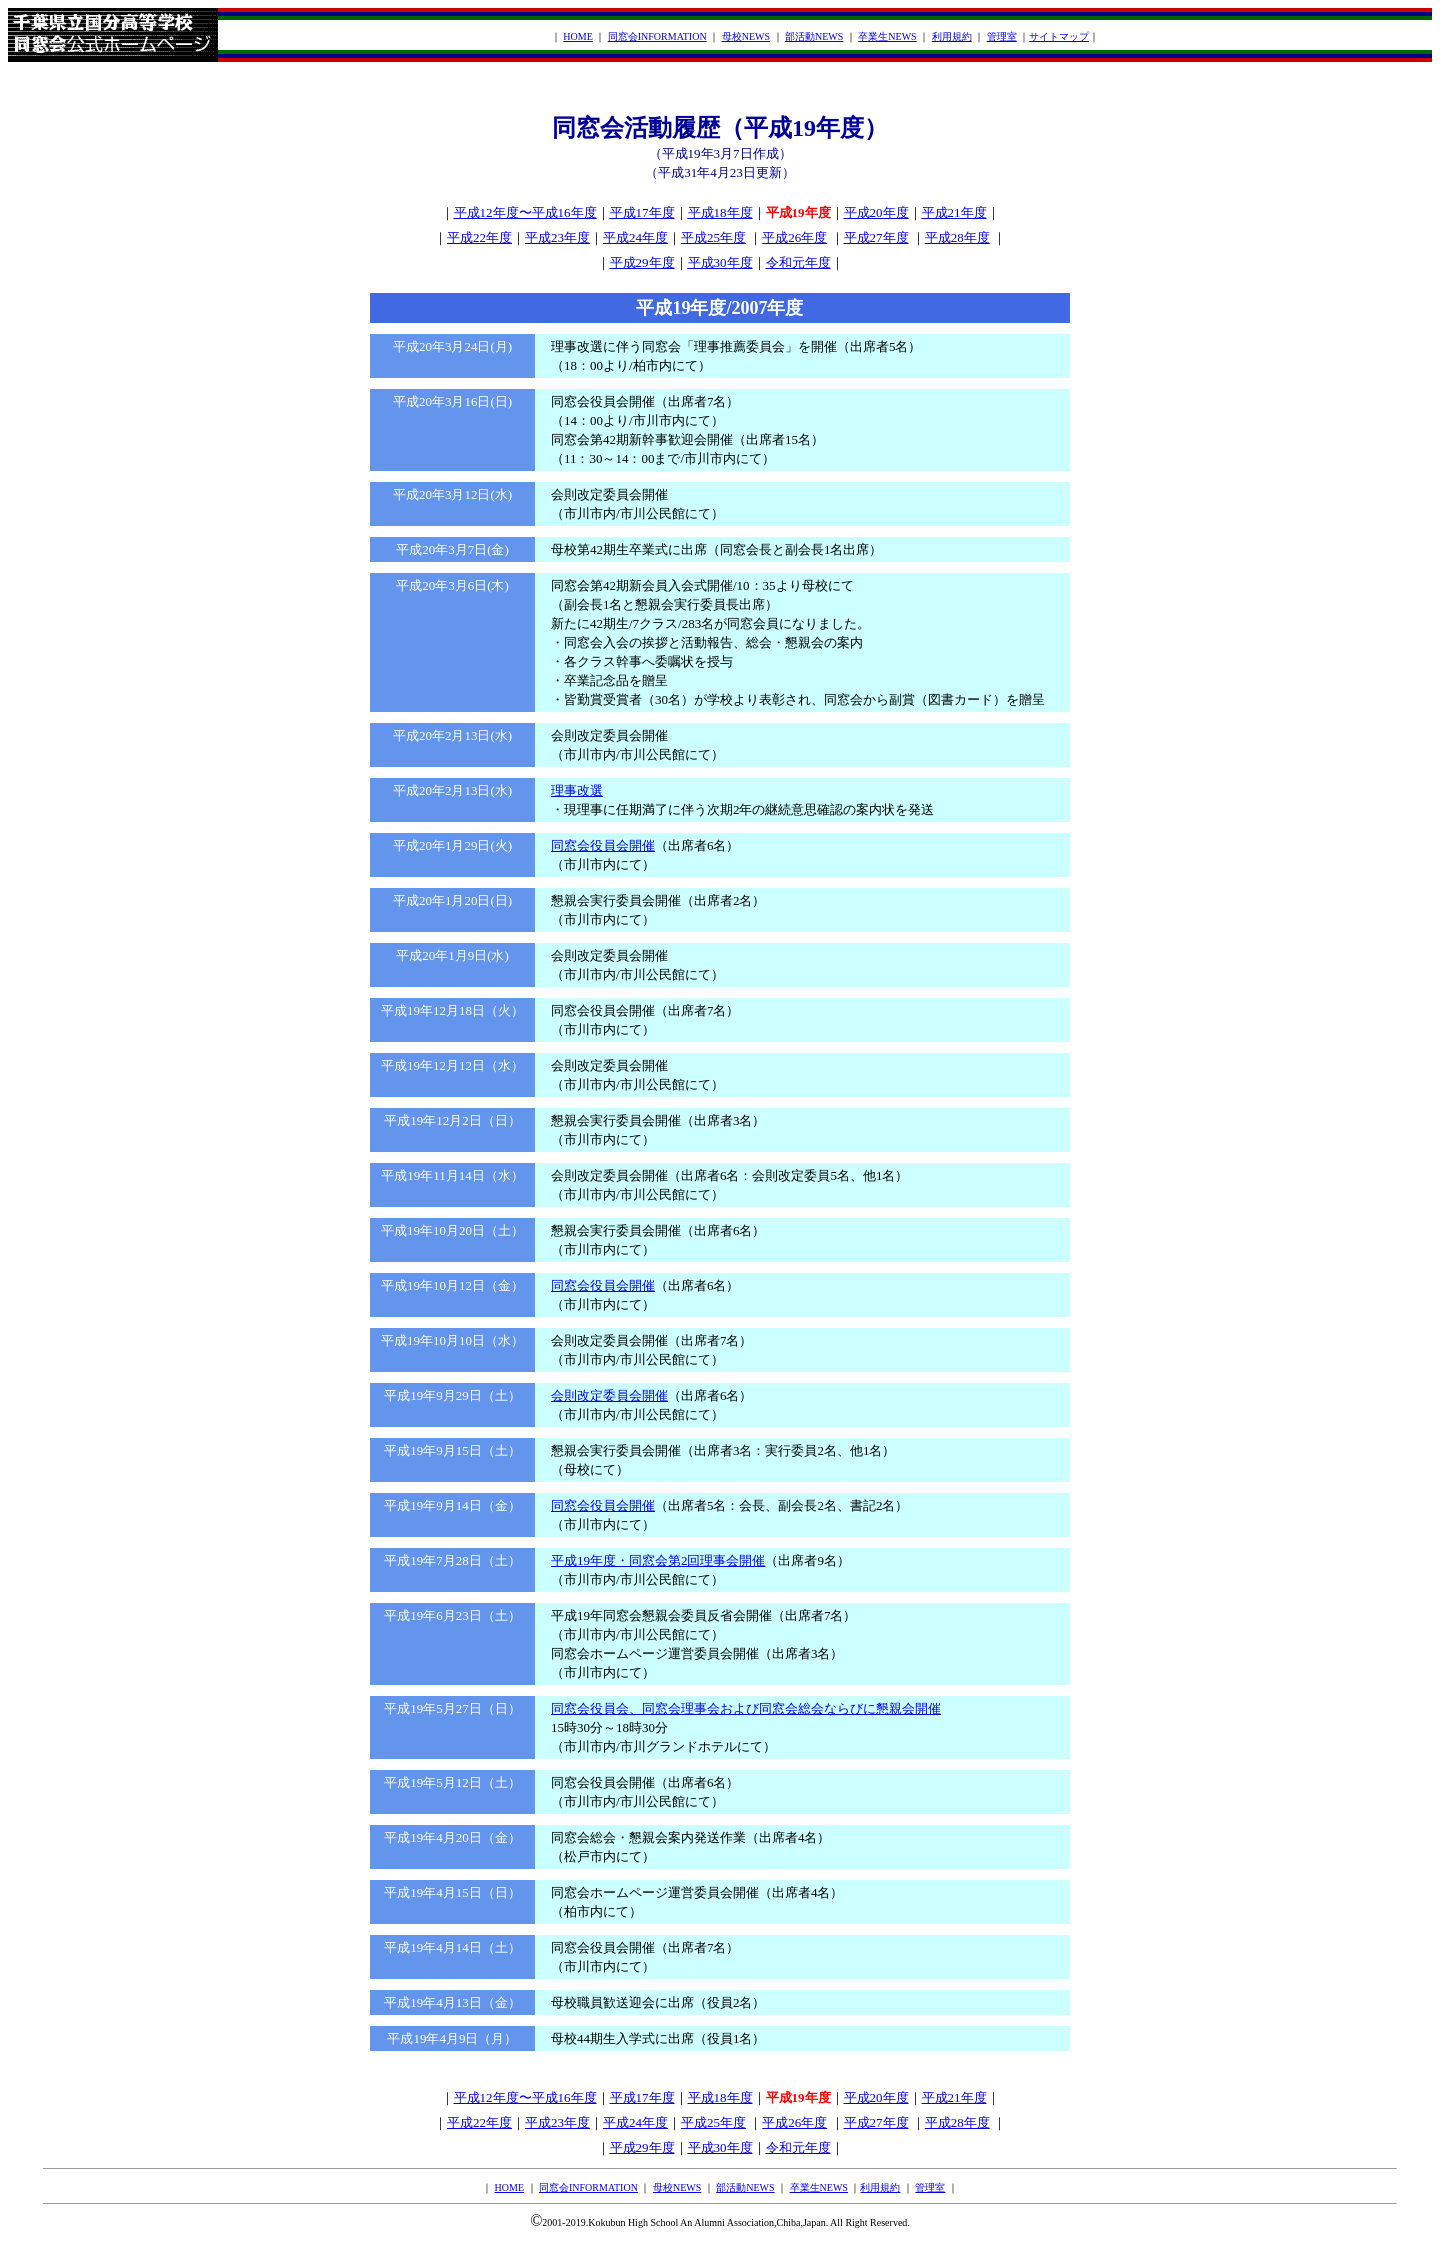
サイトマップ (1059, 36)
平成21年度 (954, 212)
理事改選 (577, 790)
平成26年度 (794, 237)
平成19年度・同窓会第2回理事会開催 (658, 1560)
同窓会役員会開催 (603, 845)
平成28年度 (957, 237)
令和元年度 (798, 262)
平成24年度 (635, 237)
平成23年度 (557, 237)
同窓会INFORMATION (657, 36)
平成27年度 (876, 237)
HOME (577, 36)
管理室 (1002, 36)
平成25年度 (713, 237)
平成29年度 (642, 262)
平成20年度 (876, 212)
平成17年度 (642, 212)
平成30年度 (720, 262)
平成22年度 (479, 237)
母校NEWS (746, 36)
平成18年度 (720, 212)
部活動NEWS (814, 36)
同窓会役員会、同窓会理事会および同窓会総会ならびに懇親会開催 (746, 1708)
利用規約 (952, 36)
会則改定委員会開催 (609, 1395)
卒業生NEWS (887, 36)
